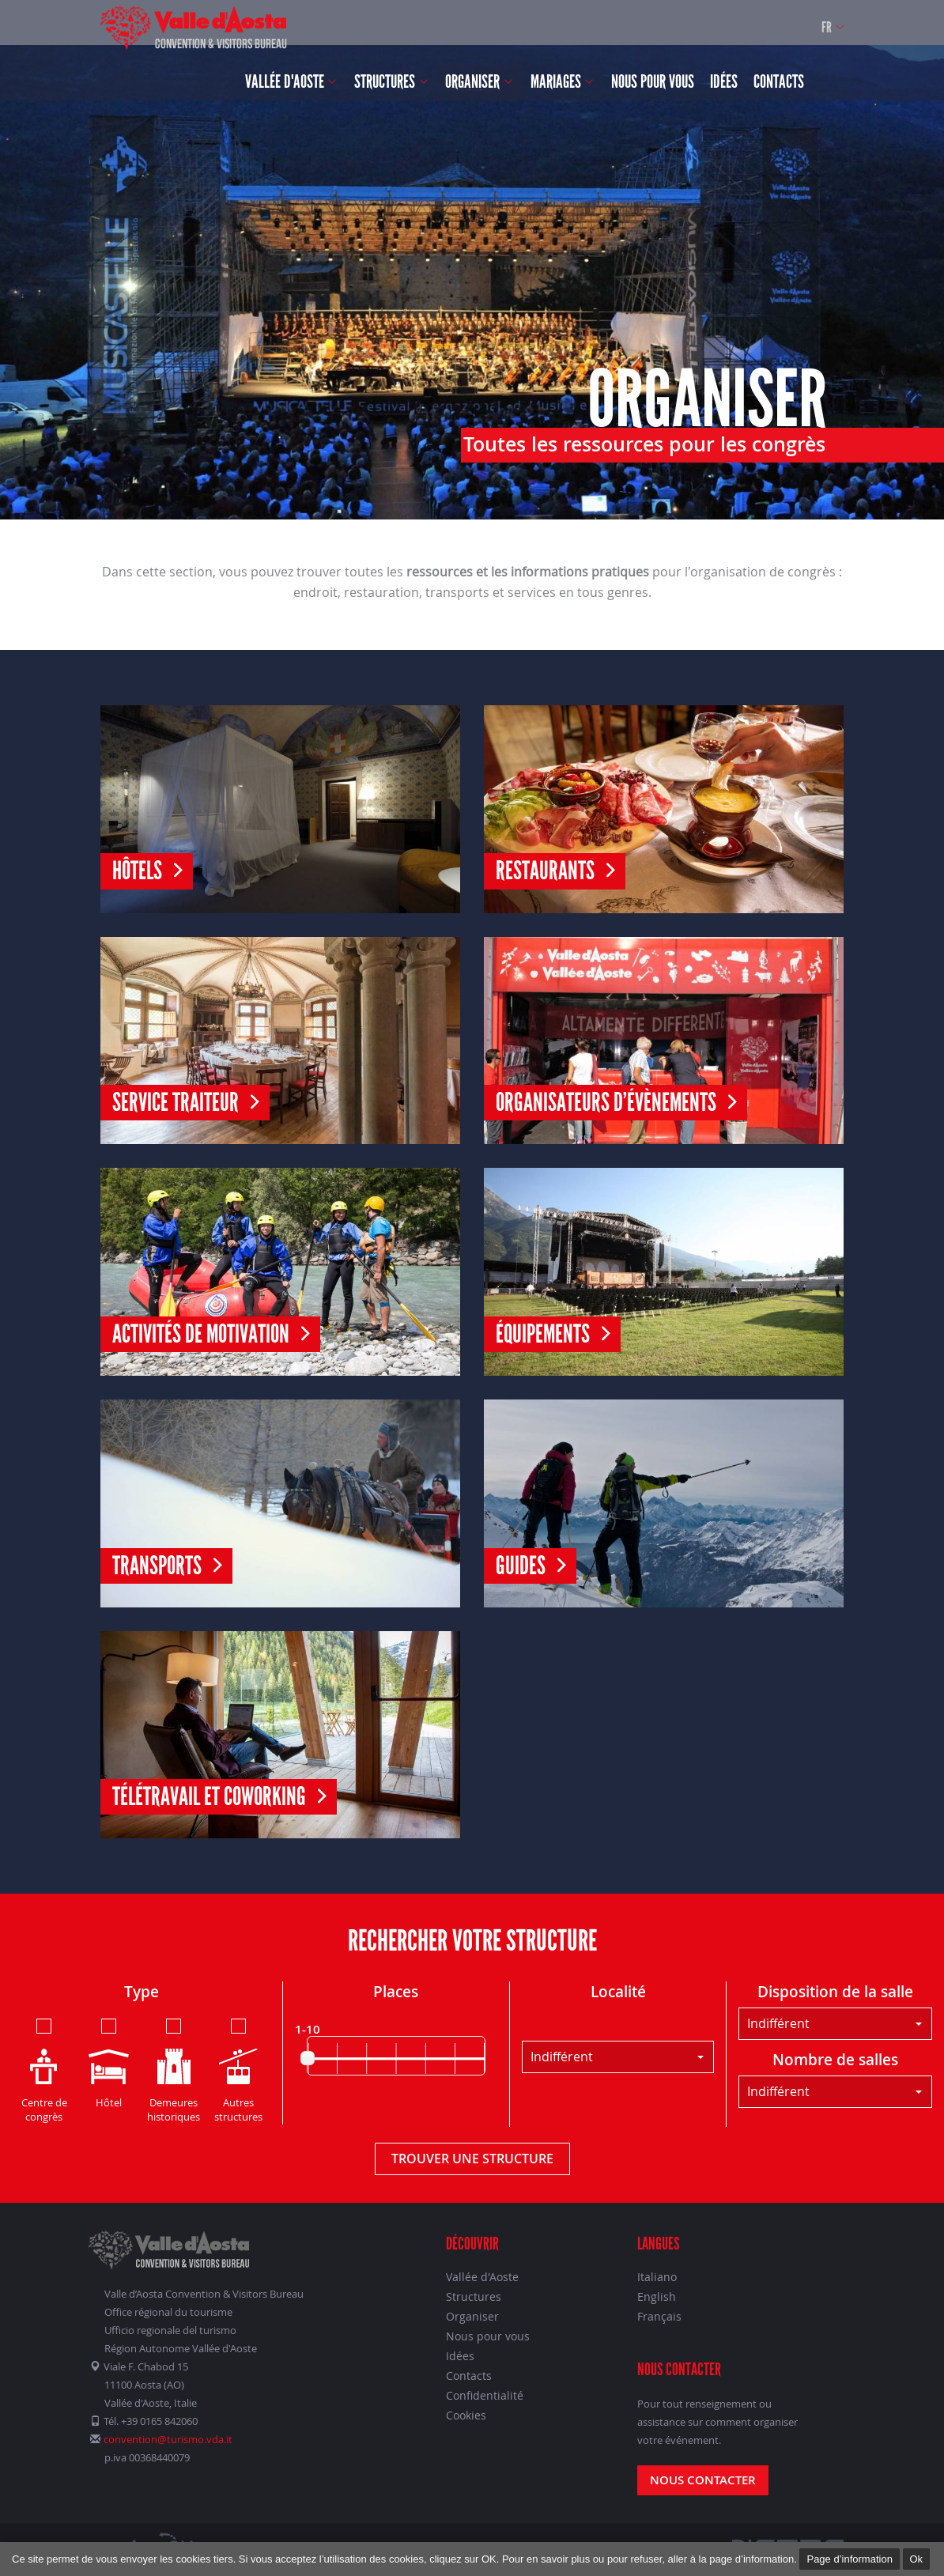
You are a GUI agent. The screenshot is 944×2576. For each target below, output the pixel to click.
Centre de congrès (44, 2069)
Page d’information (849, 2559)
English (656, 2296)
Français (659, 2316)
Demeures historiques (173, 2069)
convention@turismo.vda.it (168, 2439)
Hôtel (109, 2062)
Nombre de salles (835, 2059)
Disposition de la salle (835, 1991)
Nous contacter (703, 2480)
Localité (618, 1991)
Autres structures (238, 2069)
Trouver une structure (472, 2158)
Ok (916, 2559)
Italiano (657, 2276)
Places (395, 1991)
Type (141, 1991)
